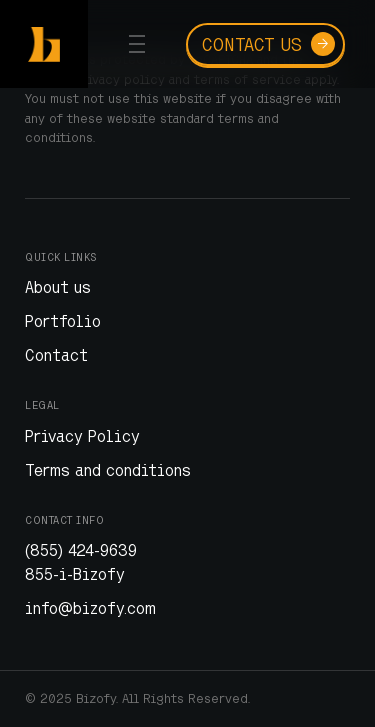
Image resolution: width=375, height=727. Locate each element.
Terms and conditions (108, 470)
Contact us (268, 44)
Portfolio (63, 321)
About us (58, 287)
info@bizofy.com (90, 608)
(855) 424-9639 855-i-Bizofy (81, 562)
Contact (56, 355)
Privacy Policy (82, 436)
